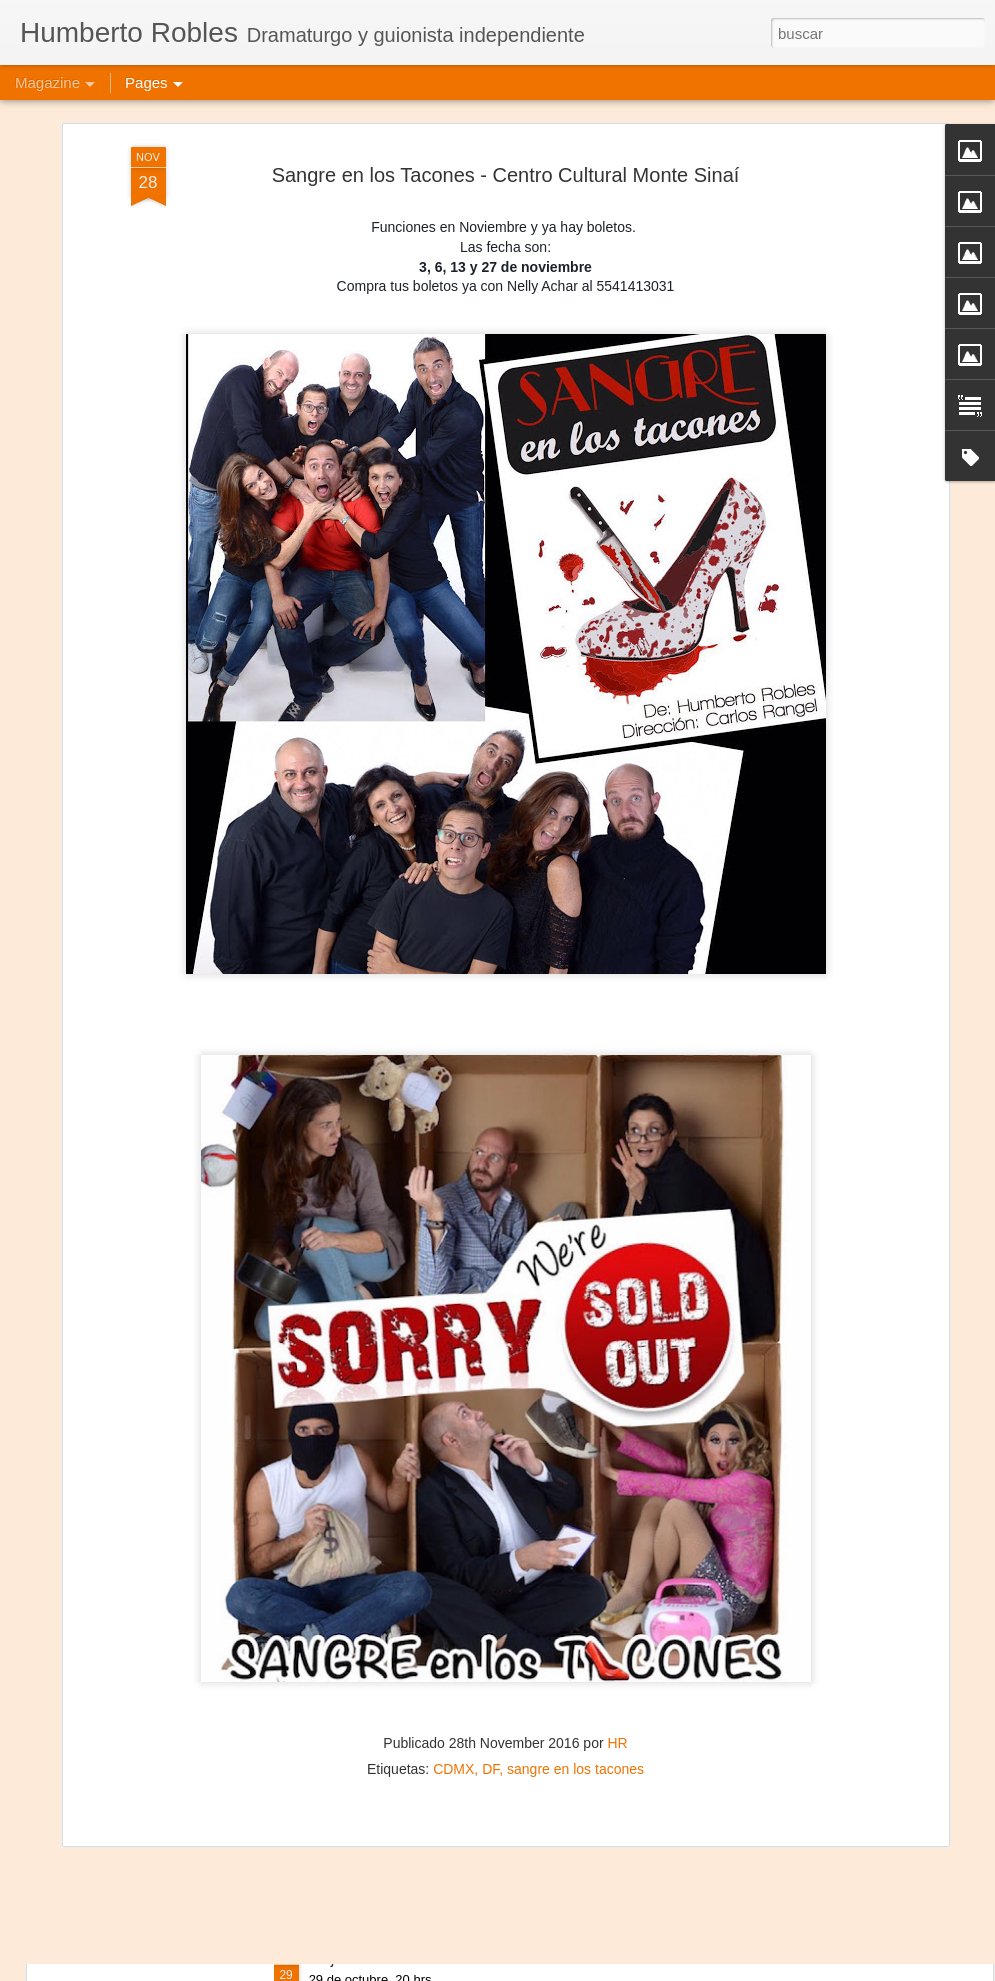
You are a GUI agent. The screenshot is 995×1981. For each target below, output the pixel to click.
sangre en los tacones (575, 1666)
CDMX (453, 1666)
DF (490, 1666)
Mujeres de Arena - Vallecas (408, 1958)
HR (617, 1640)
